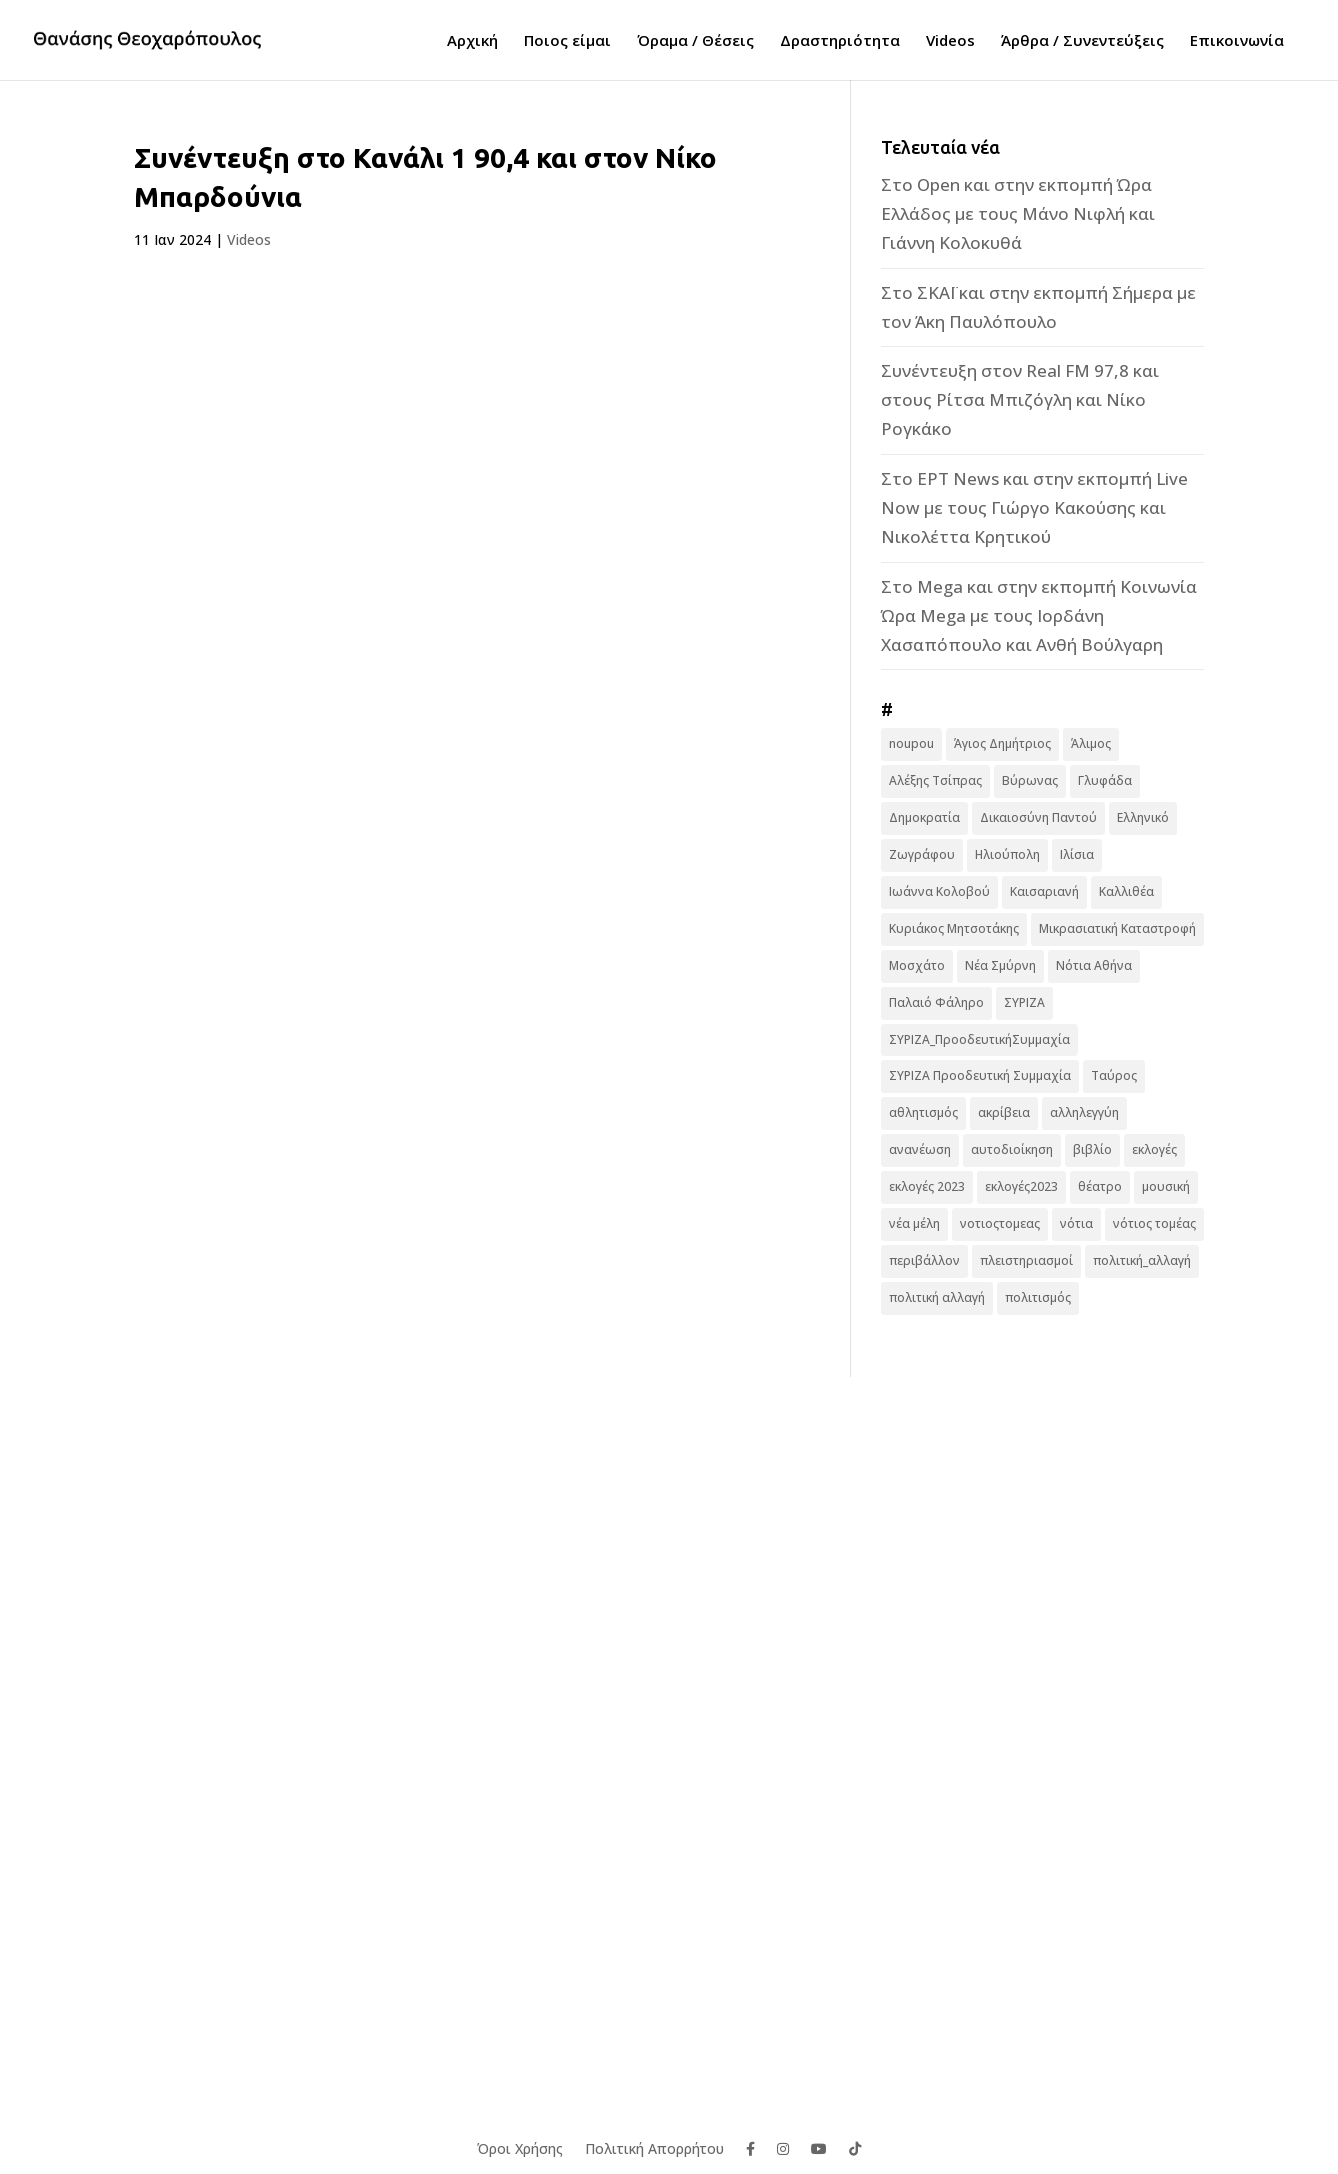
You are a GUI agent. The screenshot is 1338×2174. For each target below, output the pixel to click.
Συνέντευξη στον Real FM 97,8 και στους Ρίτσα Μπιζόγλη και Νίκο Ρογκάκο (1020, 399)
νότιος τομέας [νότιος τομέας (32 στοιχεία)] (1154, 1223)
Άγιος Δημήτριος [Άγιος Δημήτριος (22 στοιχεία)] (1002, 743)
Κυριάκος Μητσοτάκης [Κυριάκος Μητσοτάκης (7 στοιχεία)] (954, 928)
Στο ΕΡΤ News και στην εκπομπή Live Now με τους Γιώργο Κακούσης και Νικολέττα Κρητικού (1034, 507)
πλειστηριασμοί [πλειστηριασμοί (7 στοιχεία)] (1026, 1260)
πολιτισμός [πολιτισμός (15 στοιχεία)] (1038, 1297)
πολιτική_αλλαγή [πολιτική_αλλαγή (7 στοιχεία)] (1142, 1260)
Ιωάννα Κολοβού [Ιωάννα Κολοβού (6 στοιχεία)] (939, 891)
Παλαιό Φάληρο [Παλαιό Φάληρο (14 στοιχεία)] (936, 1002)
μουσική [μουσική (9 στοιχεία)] (1166, 1186)
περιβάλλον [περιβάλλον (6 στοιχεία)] (924, 1260)
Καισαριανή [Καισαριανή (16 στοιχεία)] (1044, 891)
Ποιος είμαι (567, 41)
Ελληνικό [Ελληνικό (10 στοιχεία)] (1143, 817)
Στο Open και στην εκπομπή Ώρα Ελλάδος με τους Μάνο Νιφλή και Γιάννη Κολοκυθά (1018, 213)
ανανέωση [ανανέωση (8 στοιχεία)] (920, 1149)
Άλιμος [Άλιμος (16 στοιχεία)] (1091, 743)
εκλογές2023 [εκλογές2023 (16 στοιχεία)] (1021, 1186)
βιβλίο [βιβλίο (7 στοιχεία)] (1092, 1149)
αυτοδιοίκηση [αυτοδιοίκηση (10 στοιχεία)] (1012, 1149)
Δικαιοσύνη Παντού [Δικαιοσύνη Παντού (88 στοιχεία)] (1038, 817)
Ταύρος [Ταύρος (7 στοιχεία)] (1114, 1075)
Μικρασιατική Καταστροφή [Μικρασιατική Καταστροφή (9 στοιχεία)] (1117, 928)
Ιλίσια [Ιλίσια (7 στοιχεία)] (1077, 854)
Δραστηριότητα (840, 41)
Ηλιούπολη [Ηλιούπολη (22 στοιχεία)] (1007, 854)
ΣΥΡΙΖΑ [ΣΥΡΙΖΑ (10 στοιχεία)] (1024, 1002)
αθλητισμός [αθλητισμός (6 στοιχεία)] (923, 1112)
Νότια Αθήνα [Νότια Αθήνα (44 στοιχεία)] (1094, 965)
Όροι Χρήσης (520, 2147)
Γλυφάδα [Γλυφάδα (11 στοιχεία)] (1105, 780)
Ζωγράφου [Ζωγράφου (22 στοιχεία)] (922, 854)
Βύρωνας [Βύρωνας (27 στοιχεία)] (1030, 780)
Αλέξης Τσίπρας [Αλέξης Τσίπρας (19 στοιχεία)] (935, 780)
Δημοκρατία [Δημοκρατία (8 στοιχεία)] (924, 817)
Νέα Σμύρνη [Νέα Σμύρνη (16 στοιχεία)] (1000, 965)
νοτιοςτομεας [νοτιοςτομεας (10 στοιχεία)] (1000, 1223)
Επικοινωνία (1237, 41)
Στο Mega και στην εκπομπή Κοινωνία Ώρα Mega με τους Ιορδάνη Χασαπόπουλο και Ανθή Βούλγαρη (1039, 615)
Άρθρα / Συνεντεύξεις (1082, 41)
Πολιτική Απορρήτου (654, 2147)
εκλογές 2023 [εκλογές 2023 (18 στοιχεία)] (927, 1186)
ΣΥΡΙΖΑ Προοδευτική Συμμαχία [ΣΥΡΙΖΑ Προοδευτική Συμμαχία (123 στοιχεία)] (980, 1075)
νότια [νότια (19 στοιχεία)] (1076, 1223)
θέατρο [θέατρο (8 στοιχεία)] (1100, 1186)
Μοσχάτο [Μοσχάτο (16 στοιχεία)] (917, 965)
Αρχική (472, 41)
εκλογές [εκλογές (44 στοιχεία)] (1154, 1149)
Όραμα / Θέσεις (695, 41)
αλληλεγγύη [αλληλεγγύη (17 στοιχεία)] (1084, 1112)
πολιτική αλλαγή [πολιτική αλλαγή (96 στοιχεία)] (937, 1297)
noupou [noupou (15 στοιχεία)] (911, 743)
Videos (950, 41)
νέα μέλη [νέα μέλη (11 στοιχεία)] (914, 1223)
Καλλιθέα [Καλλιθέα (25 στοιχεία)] (1126, 891)
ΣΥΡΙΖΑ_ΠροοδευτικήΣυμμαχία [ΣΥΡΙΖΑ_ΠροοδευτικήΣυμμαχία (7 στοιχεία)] (979, 1039)
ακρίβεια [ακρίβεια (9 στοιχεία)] (1004, 1112)
